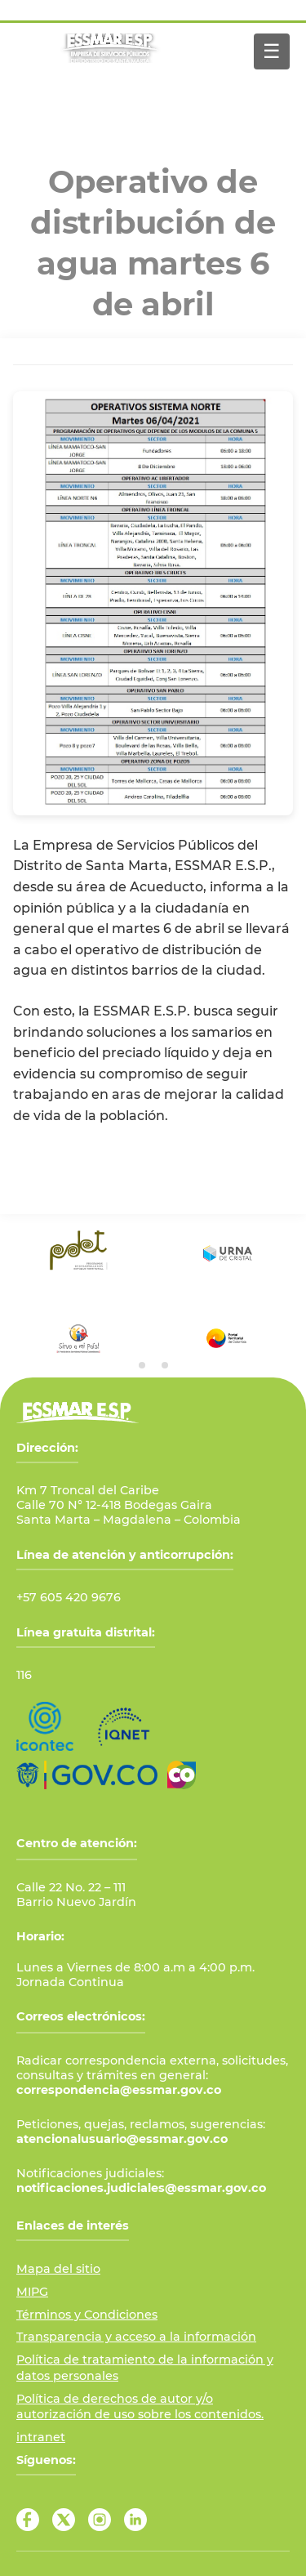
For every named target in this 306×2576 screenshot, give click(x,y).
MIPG (32, 2291)
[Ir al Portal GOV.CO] (86, 1775)
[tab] (142, 1365)
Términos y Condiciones (86, 2314)
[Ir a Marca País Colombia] (181, 1775)
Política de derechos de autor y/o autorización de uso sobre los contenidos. (140, 2406)
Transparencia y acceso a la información (136, 2336)
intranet (40, 2437)
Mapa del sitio (58, 2268)
